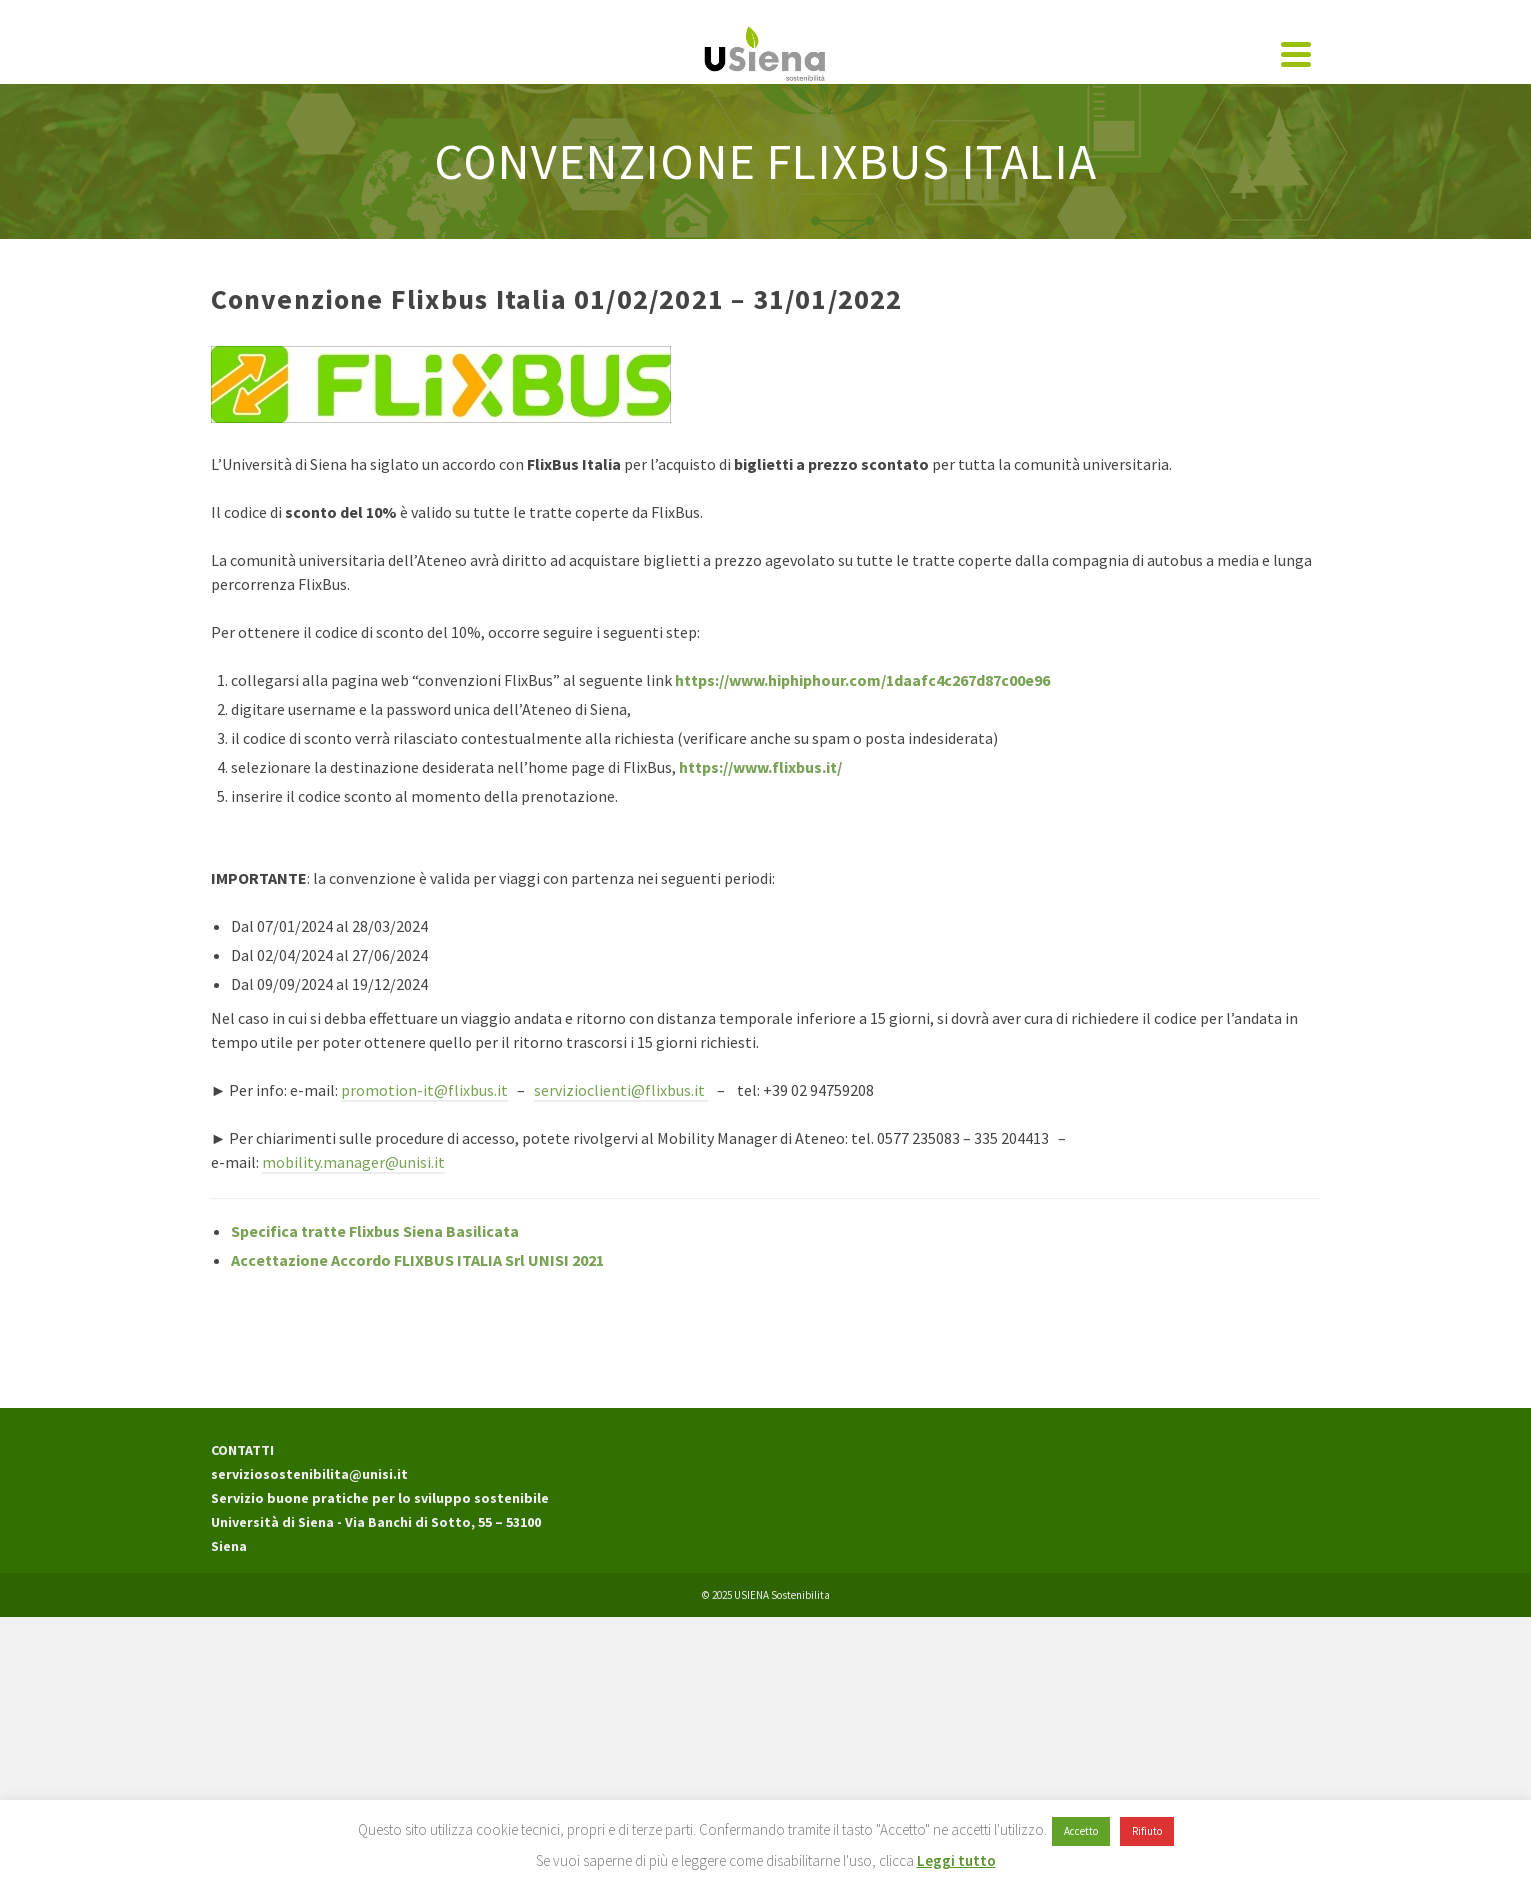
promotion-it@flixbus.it (424, 1090)
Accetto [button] (1081, 1831)
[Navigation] (1296, 54)
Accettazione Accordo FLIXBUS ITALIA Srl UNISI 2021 (417, 1260)
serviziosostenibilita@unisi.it (309, 1474)
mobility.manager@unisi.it (353, 1162)
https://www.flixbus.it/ (760, 767)
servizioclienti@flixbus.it (621, 1090)
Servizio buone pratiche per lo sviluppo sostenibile (380, 1498)
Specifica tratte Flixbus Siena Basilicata (375, 1231)
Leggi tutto (956, 1860)
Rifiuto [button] (1147, 1831)
